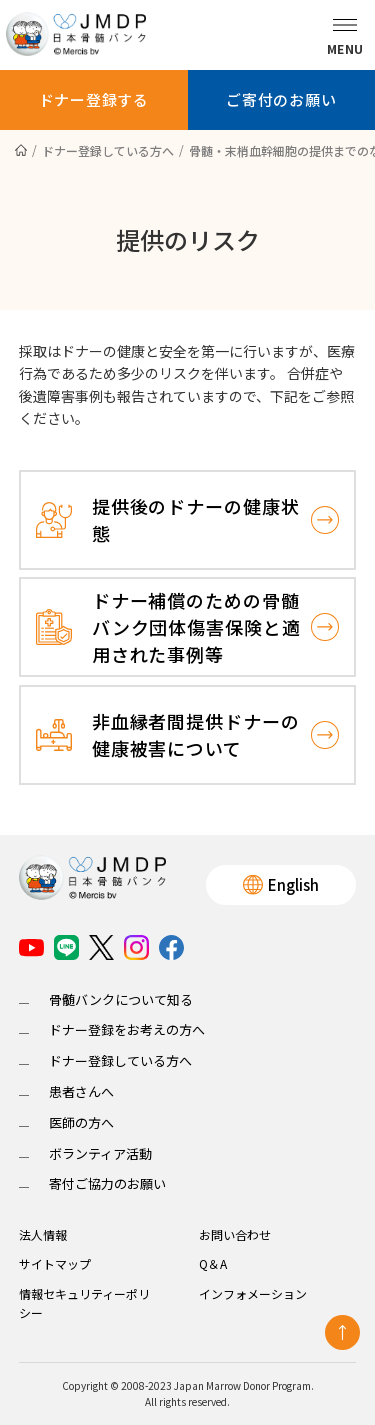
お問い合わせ (235, 1234)
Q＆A (213, 1263)
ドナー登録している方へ (120, 1060)
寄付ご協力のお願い (107, 1183)
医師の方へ (81, 1122)
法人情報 (43, 1234)
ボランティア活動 (100, 1153)
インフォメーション (253, 1293)
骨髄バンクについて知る (121, 999)
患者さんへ (81, 1091)
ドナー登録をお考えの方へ (127, 1029)
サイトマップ (55, 1263)
